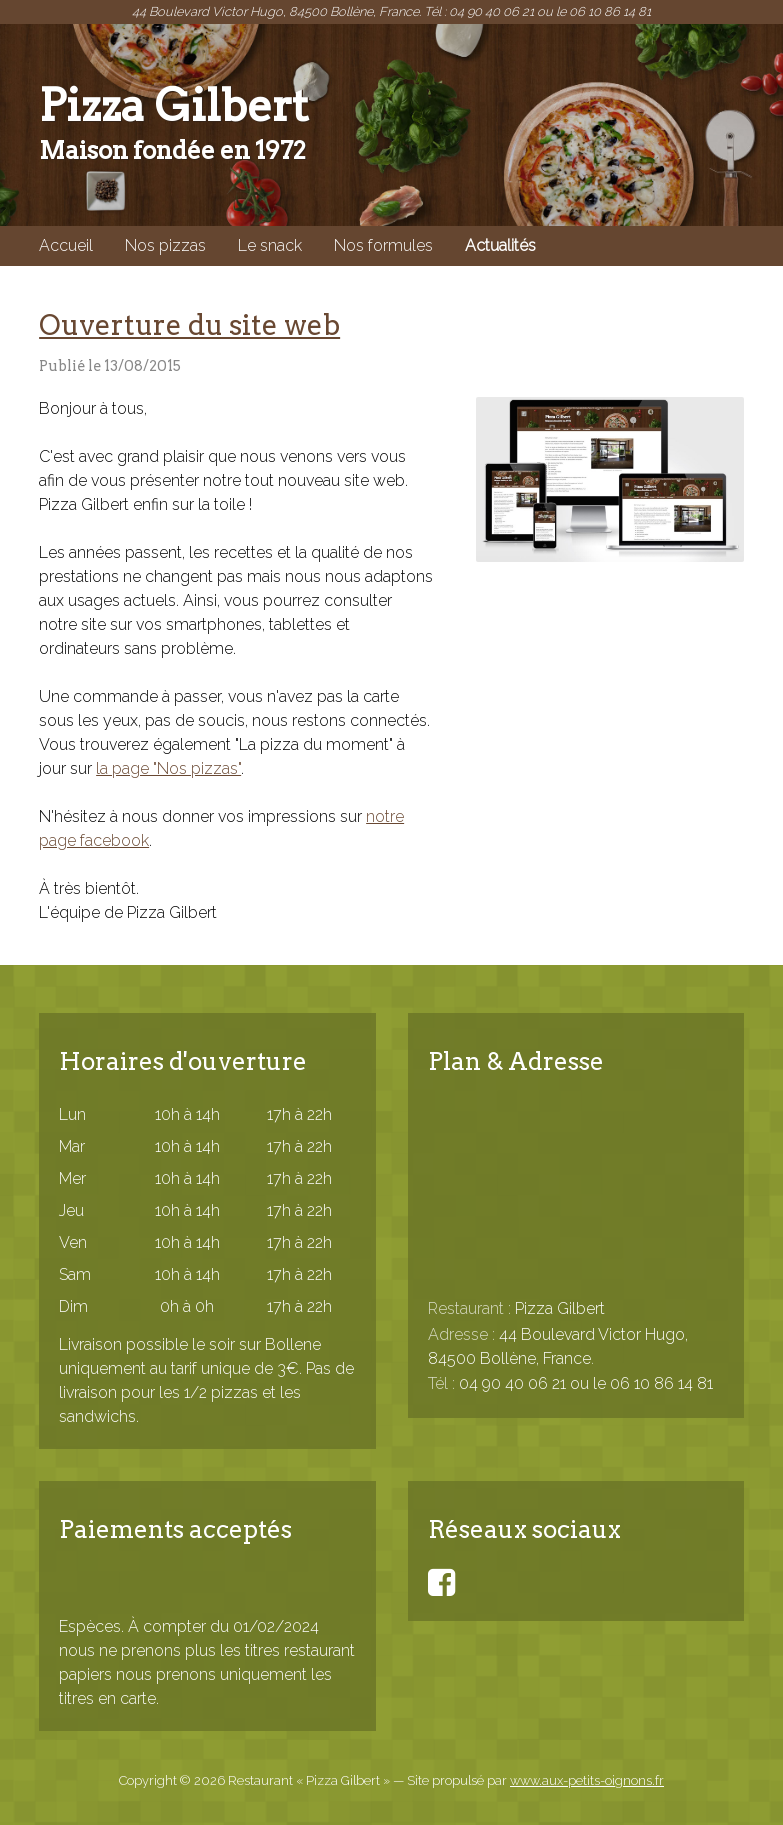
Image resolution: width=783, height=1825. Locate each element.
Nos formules (383, 245)
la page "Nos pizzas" (168, 768)
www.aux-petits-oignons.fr (587, 1780)
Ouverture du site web (189, 325)
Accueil (66, 245)
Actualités (500, 245)
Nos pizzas (165, 245)
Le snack (270, 245)
